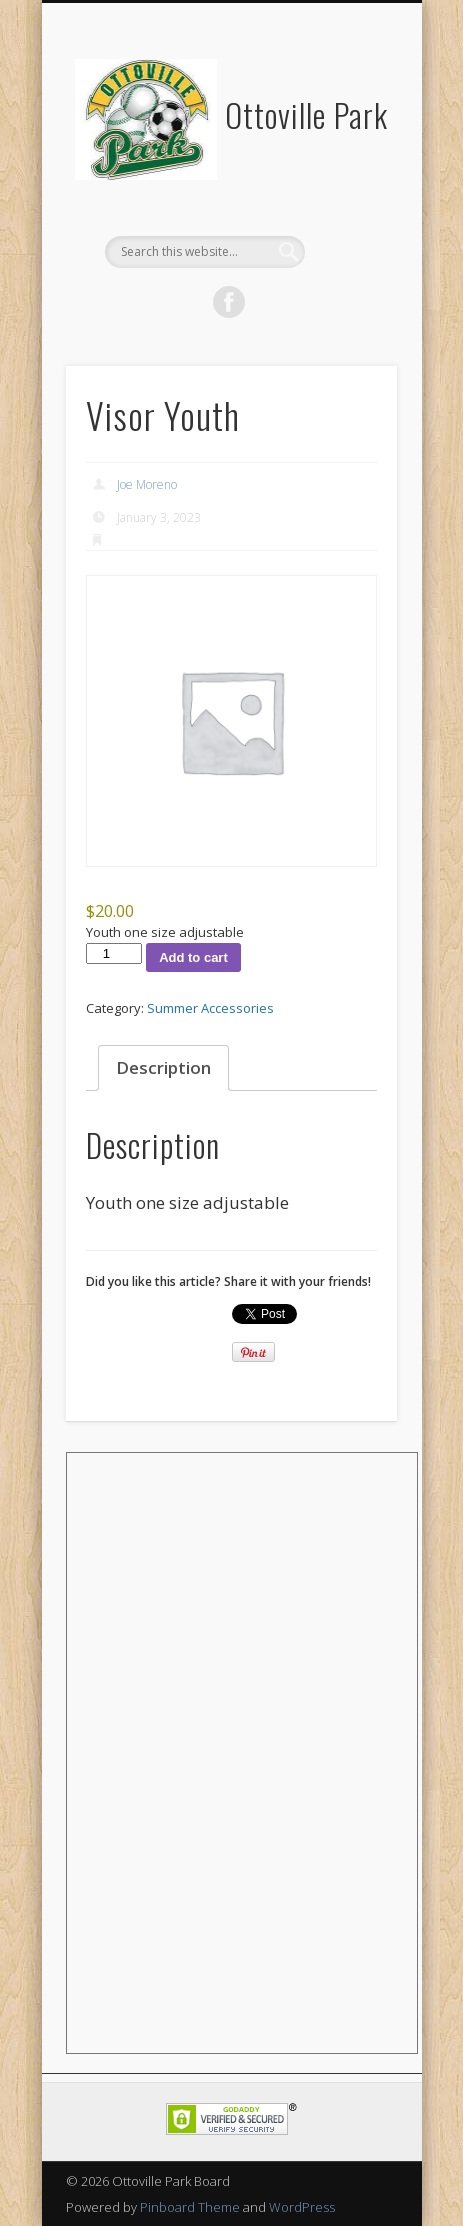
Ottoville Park (306, 114)
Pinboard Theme (190, 2207)
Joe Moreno (147, 484)
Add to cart (193, 957)
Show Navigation (348, 179)
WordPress (302, 2207)
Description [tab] (163, 1067)
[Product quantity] (114, 953)
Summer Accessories (210, 1008)
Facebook (229, 302)
